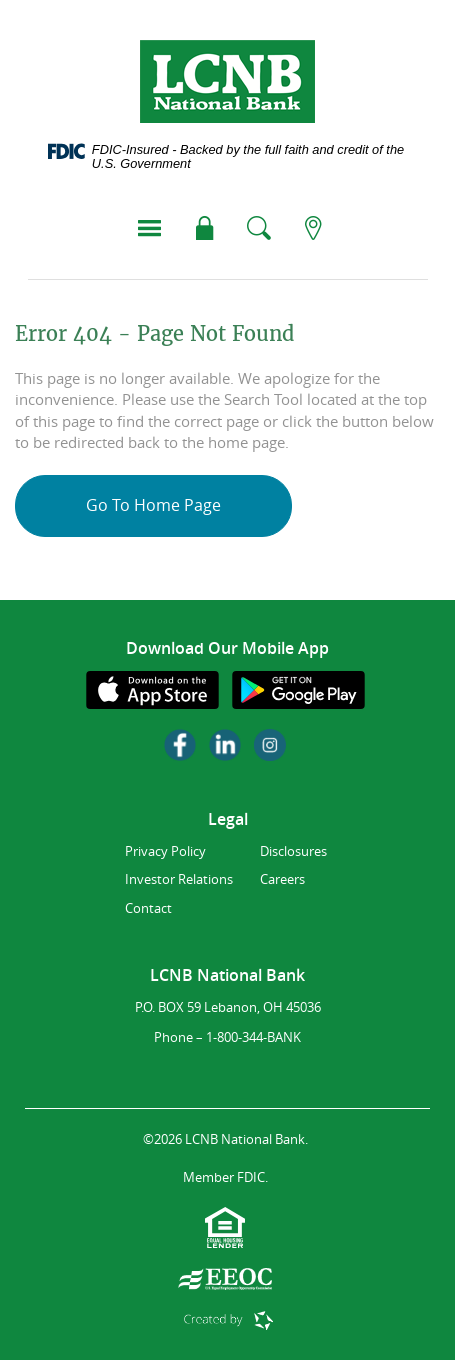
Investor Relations (179, 879)
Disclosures (293, 851)
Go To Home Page (153, 505)
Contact (148, 908)
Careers (282, 879)
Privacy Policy (165, 851)
